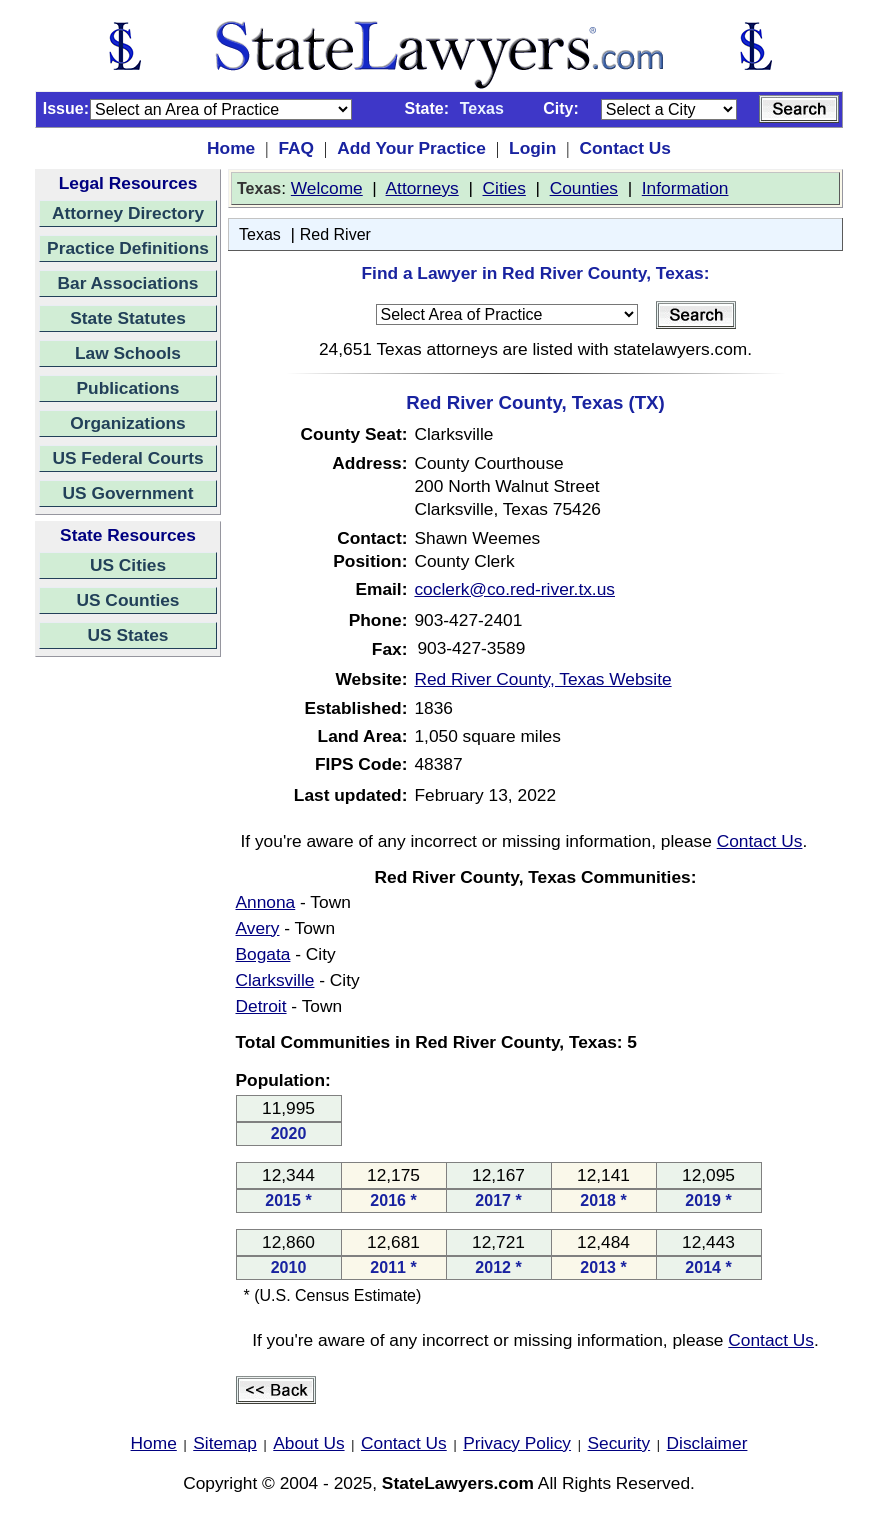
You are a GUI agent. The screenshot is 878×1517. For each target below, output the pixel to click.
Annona (266, 902)
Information (685, 188)
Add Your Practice (411, 148)
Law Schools (128, 353)
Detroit (261, 1006)
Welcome (327, 188)
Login (532, 148)
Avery (258, 928)
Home (231, 148)
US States (128, 635)
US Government (128, 493)
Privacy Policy (517, 1443)
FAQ (296, 148)
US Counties (127, 600)
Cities (504, 188)
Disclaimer (707, 1443)
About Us (308, 1443)
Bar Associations (128, 283)
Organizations (128, 423)
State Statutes (128, 318)
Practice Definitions (128, 248)
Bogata (263, 954)
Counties (584, 188)
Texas (260, 234)
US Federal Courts (127, 458)
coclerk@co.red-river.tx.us (514, 589)
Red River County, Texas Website (542, 679)
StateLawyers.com (458, 1483)
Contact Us (624, 148)
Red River (335, 234)
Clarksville (275, 980)
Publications (127, 388)
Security (619, 1443)
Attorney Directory (128, 213)
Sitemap (225, 1443)
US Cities (128, 565)
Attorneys (422, 188)
